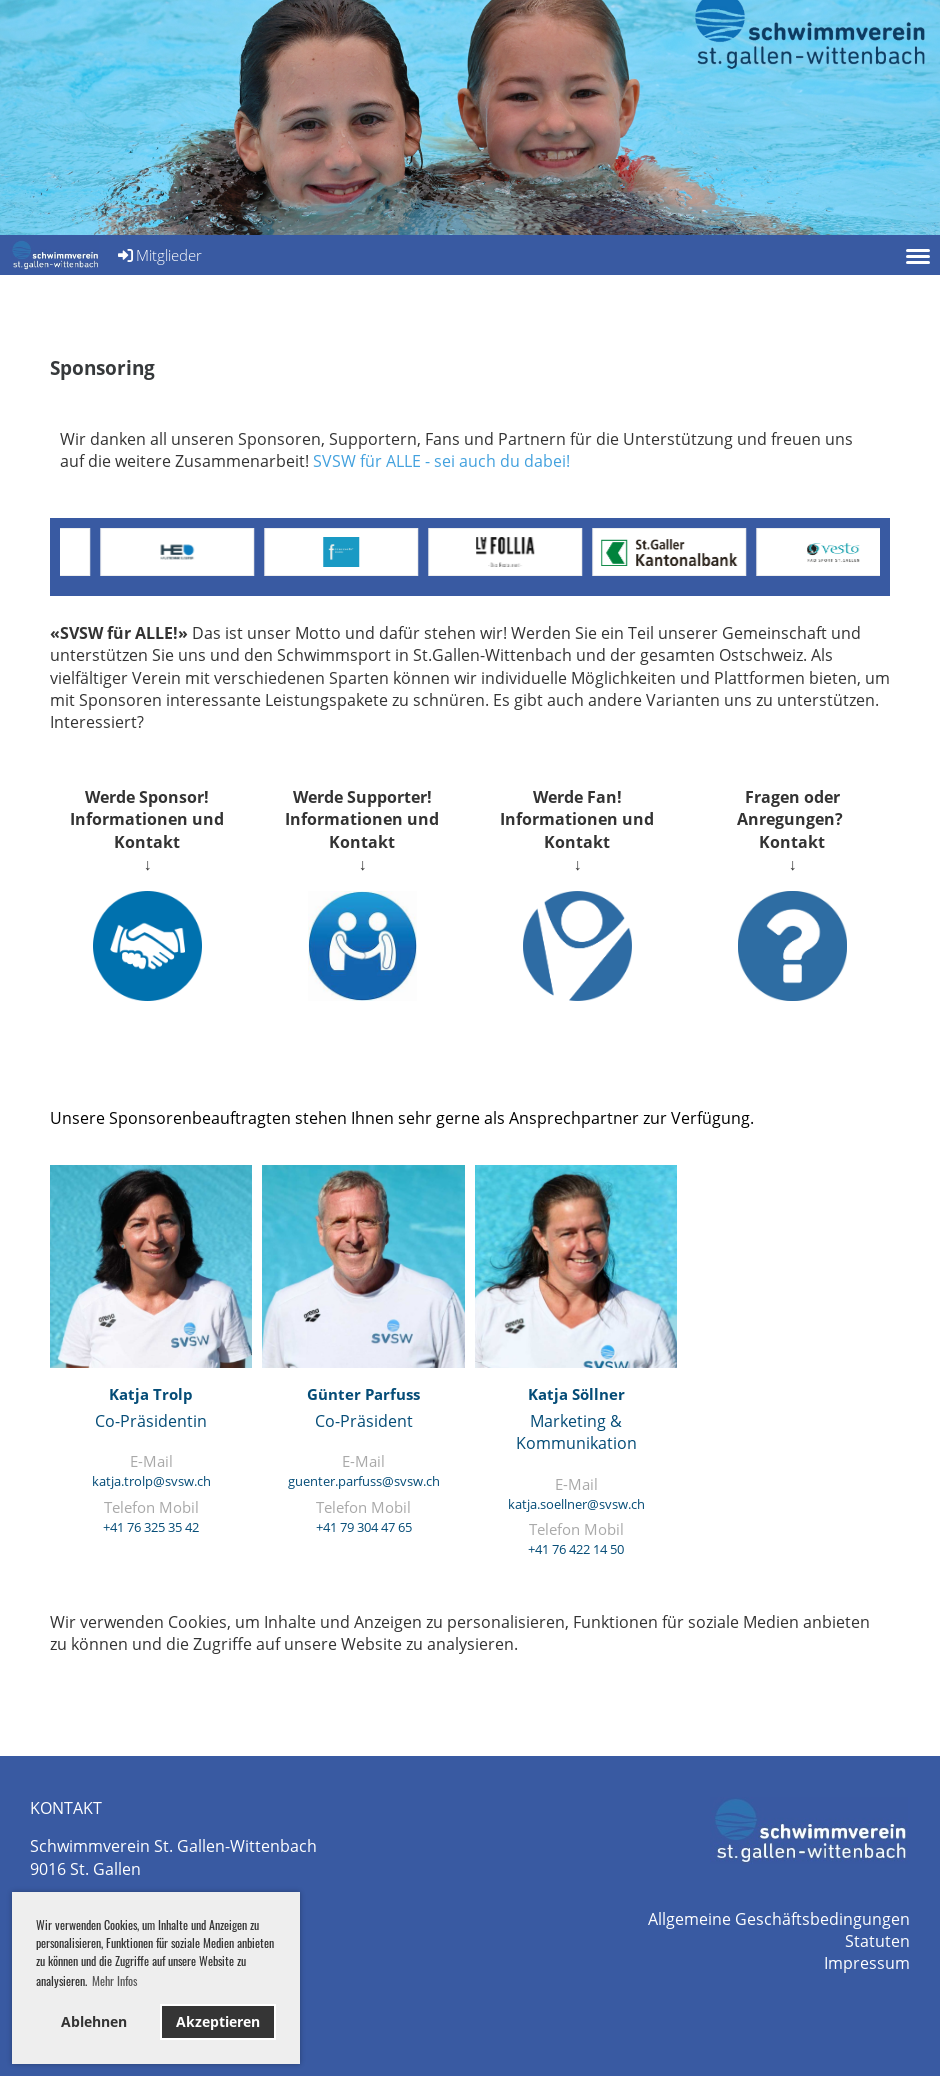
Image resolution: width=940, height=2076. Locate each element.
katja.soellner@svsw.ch (576, 1504)
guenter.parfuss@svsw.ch (364, 1481)
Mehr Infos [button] (114, 1980)
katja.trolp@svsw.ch (151, 1481)
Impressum (867, 1963)
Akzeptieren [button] (218, 2021)
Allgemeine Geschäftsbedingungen (779, 1919)
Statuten (877, 1941)
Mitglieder (158, 255)
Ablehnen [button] (94, 2021)
